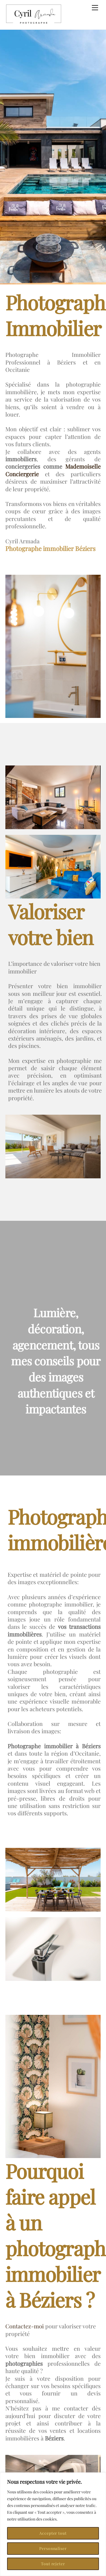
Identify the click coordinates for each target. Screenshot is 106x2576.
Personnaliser (53, 2548)
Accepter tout (53, 2533)
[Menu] (95, 7)
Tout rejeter (53, 2563)
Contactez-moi (24, 2326)
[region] (53, 2524)
